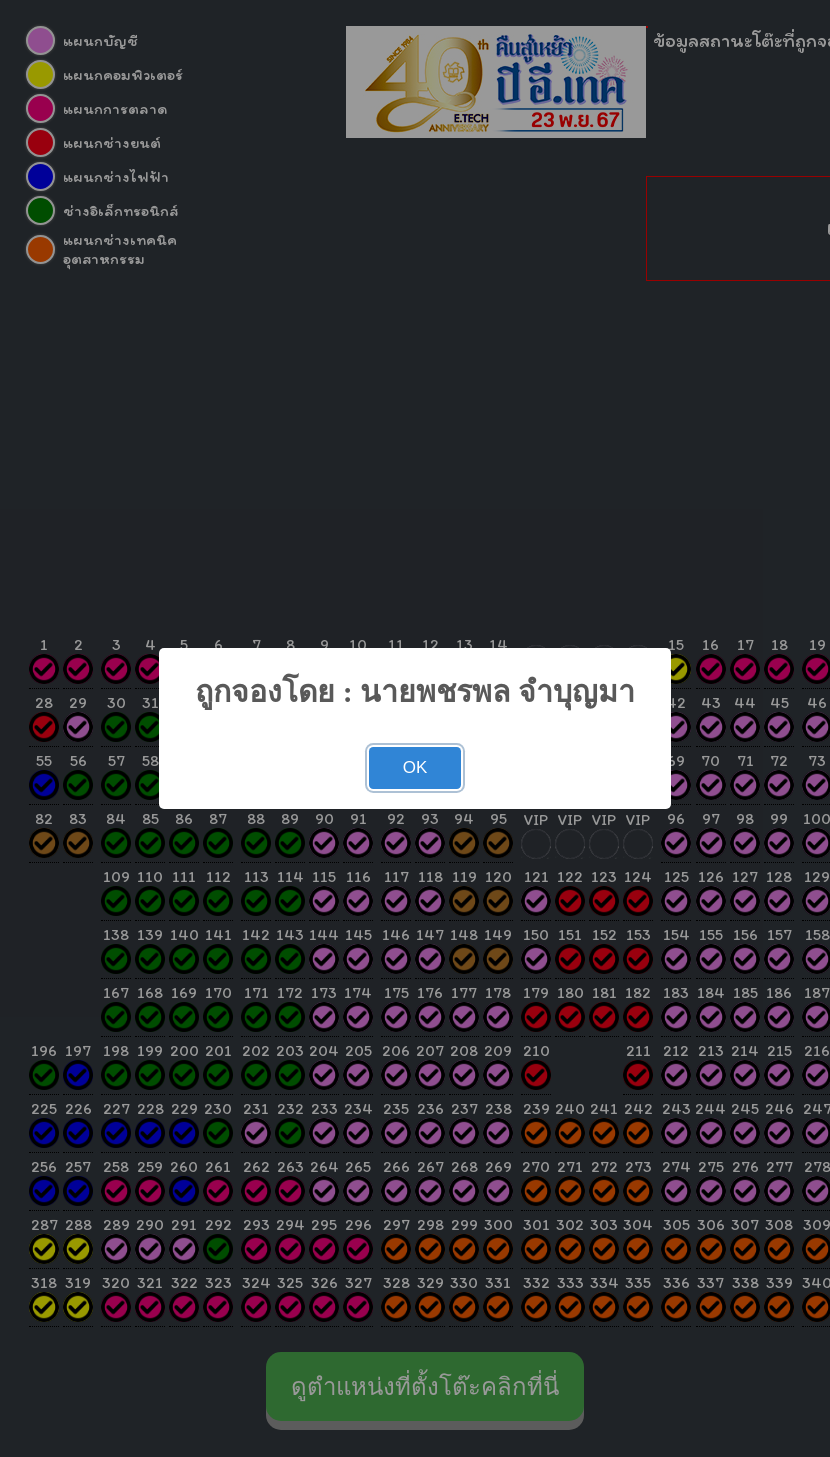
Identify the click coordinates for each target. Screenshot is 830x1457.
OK (415, 767)
